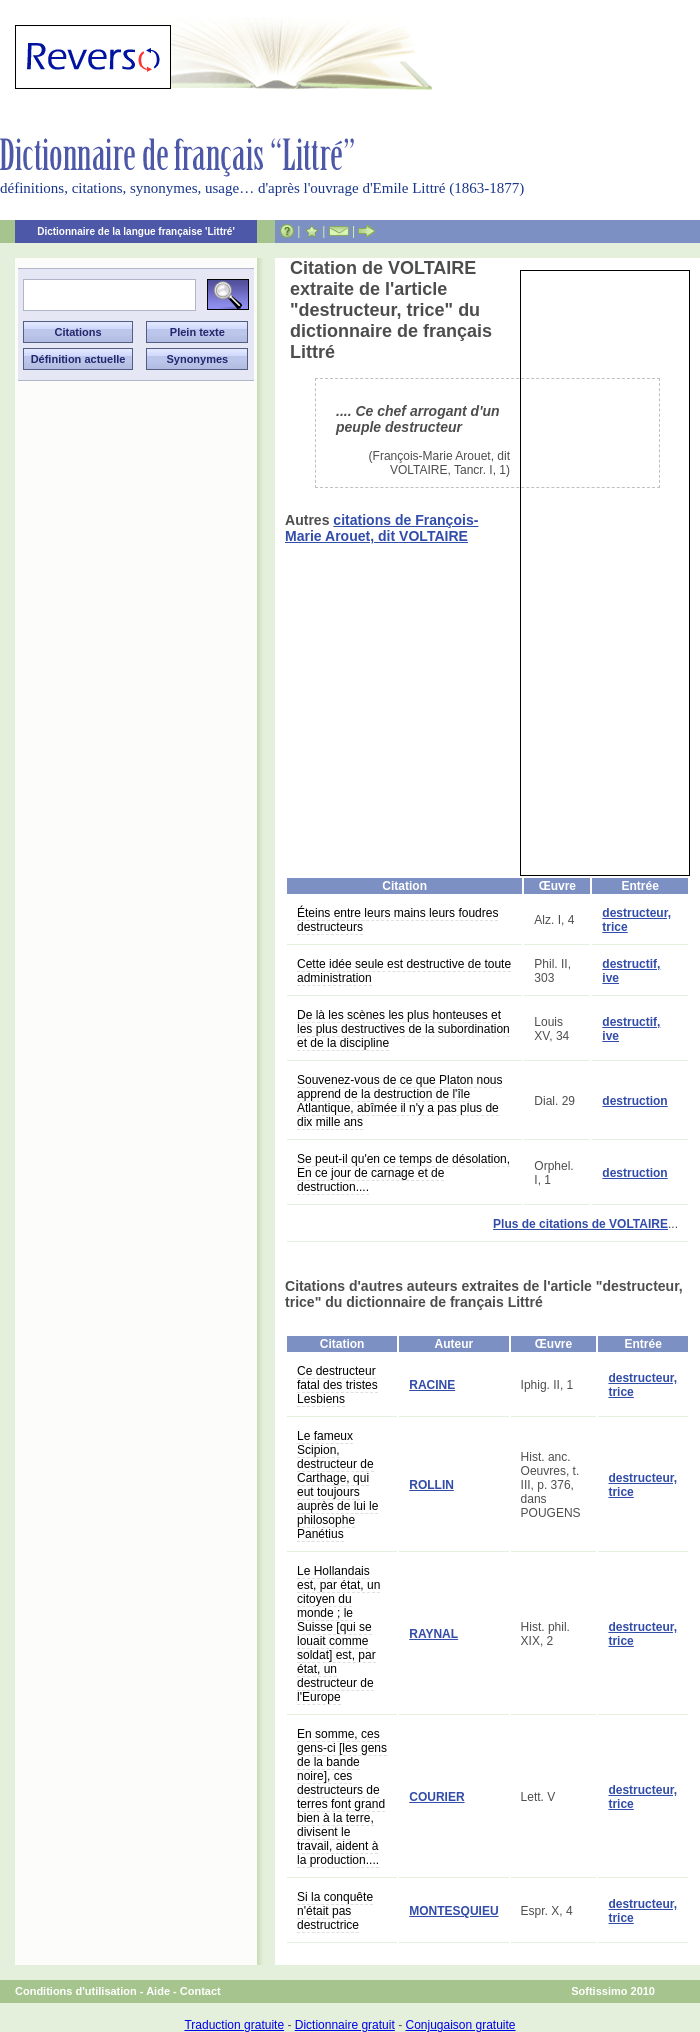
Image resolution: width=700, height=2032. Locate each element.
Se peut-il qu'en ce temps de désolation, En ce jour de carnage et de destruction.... (403, 1173)
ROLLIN (431, 1485)
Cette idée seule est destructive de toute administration (404, 971)
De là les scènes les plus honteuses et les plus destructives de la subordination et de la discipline (403, 1029)
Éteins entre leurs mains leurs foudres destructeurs (397, 920)
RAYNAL (433, 1634)
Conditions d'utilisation (76, 1991)
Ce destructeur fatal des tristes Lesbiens (337, 1385)
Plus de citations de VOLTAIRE (580, 1224)
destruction (634, 1101)
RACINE (432, 1385)
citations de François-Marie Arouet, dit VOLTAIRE (381, 528)
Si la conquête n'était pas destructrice (335, 1911)
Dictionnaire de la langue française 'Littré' (136, 231)
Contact (200, 1991)
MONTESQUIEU (453, 1911)
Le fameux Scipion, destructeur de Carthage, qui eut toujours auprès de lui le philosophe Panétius (337, 1485)
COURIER (436, 1797)
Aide (158, 1991)
